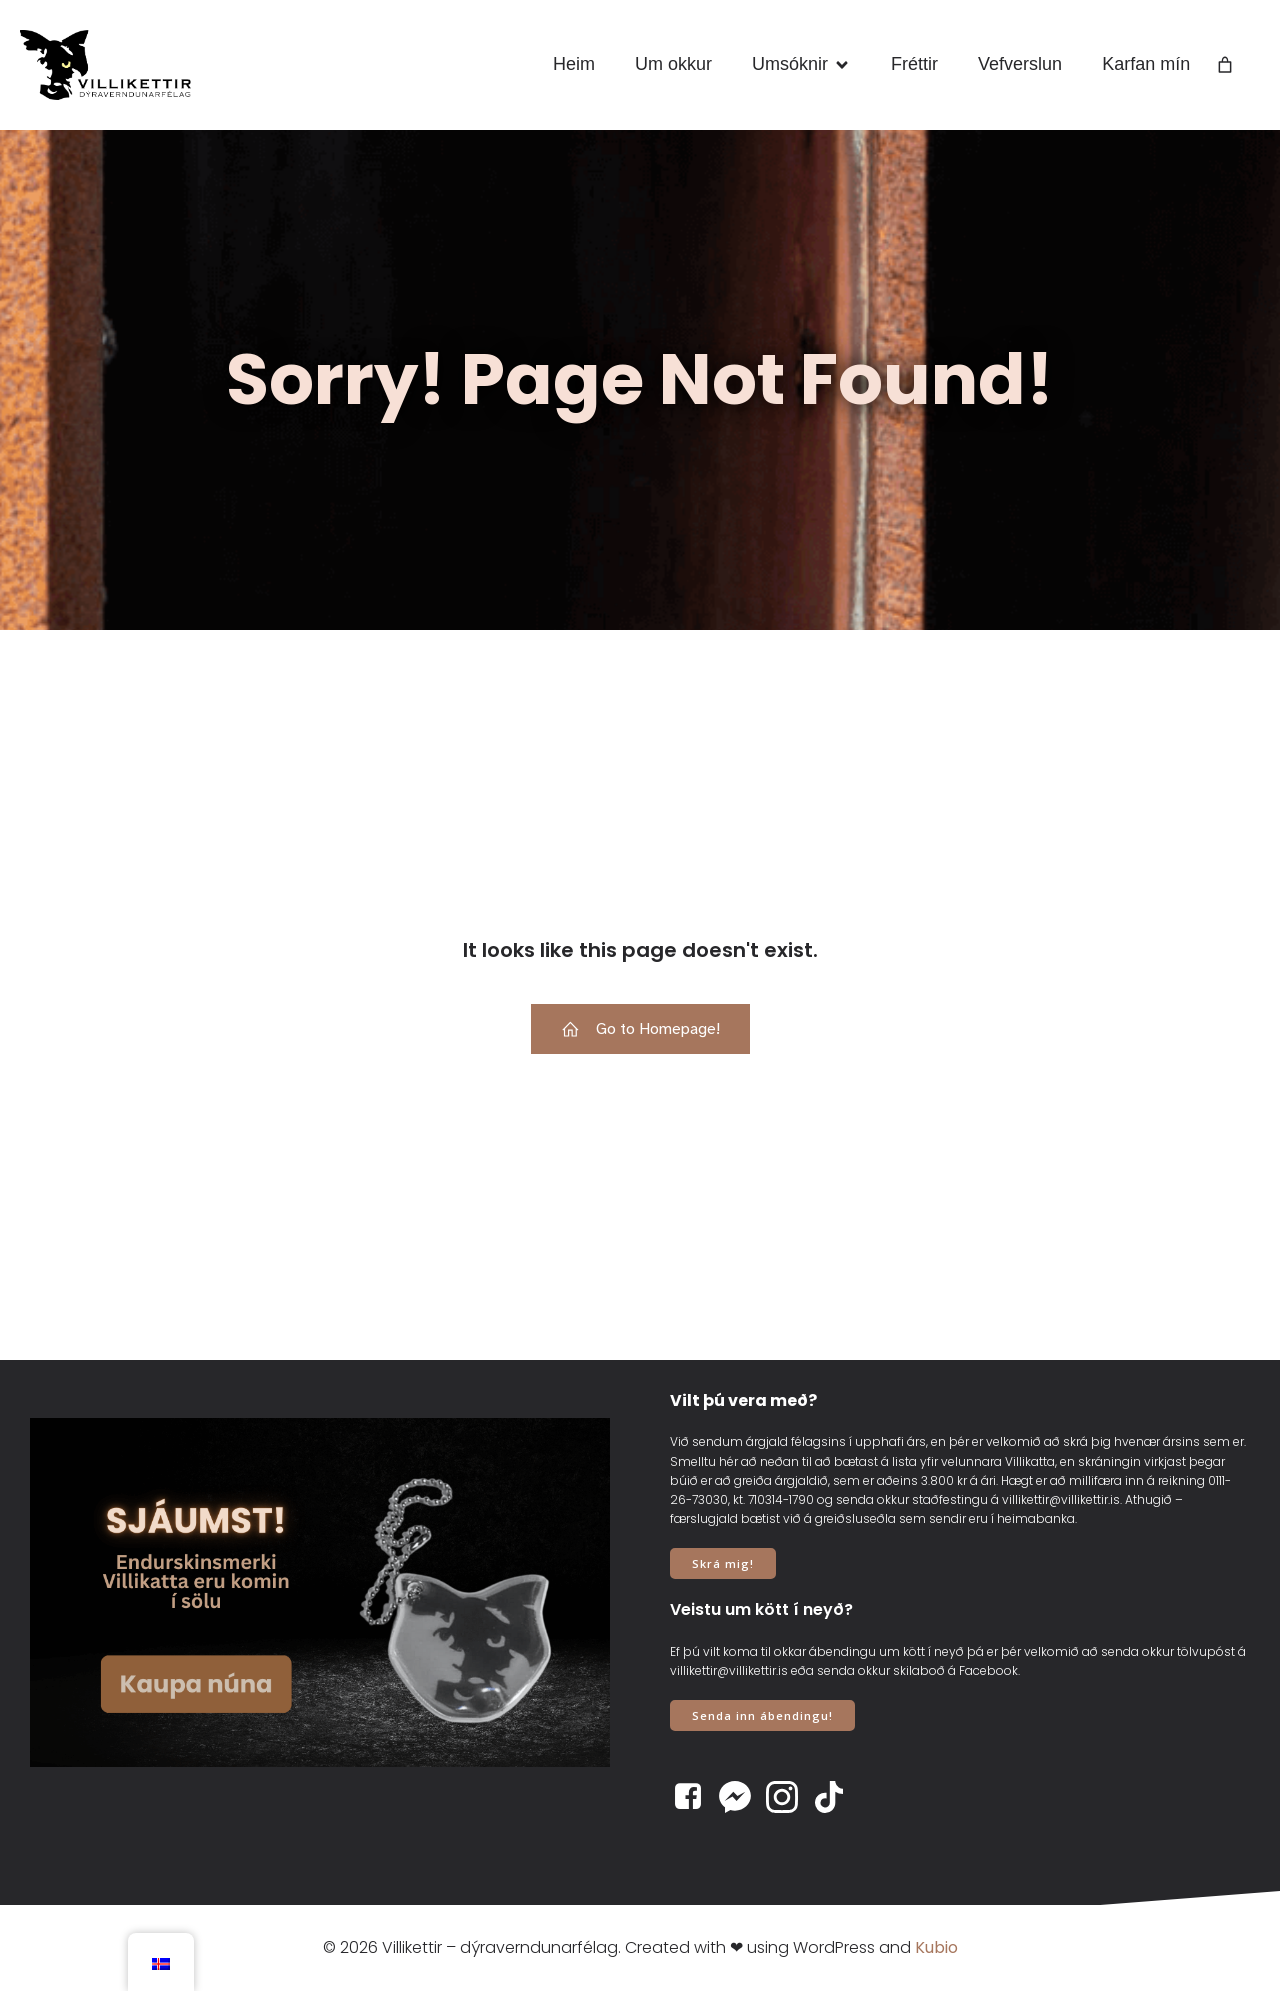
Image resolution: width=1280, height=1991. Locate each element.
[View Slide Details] (320, 1592)
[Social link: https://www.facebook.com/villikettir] (695, 1797)
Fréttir (914, 64)
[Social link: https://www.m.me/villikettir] (742, 1797)
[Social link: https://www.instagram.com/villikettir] (789, 1797)
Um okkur (673, 64)
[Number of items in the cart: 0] (1225, 65)
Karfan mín (1146, 64)
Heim (574, 64)
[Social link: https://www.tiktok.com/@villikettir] (836, 1797)
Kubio (936, 1947)
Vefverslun (1020, 64)
